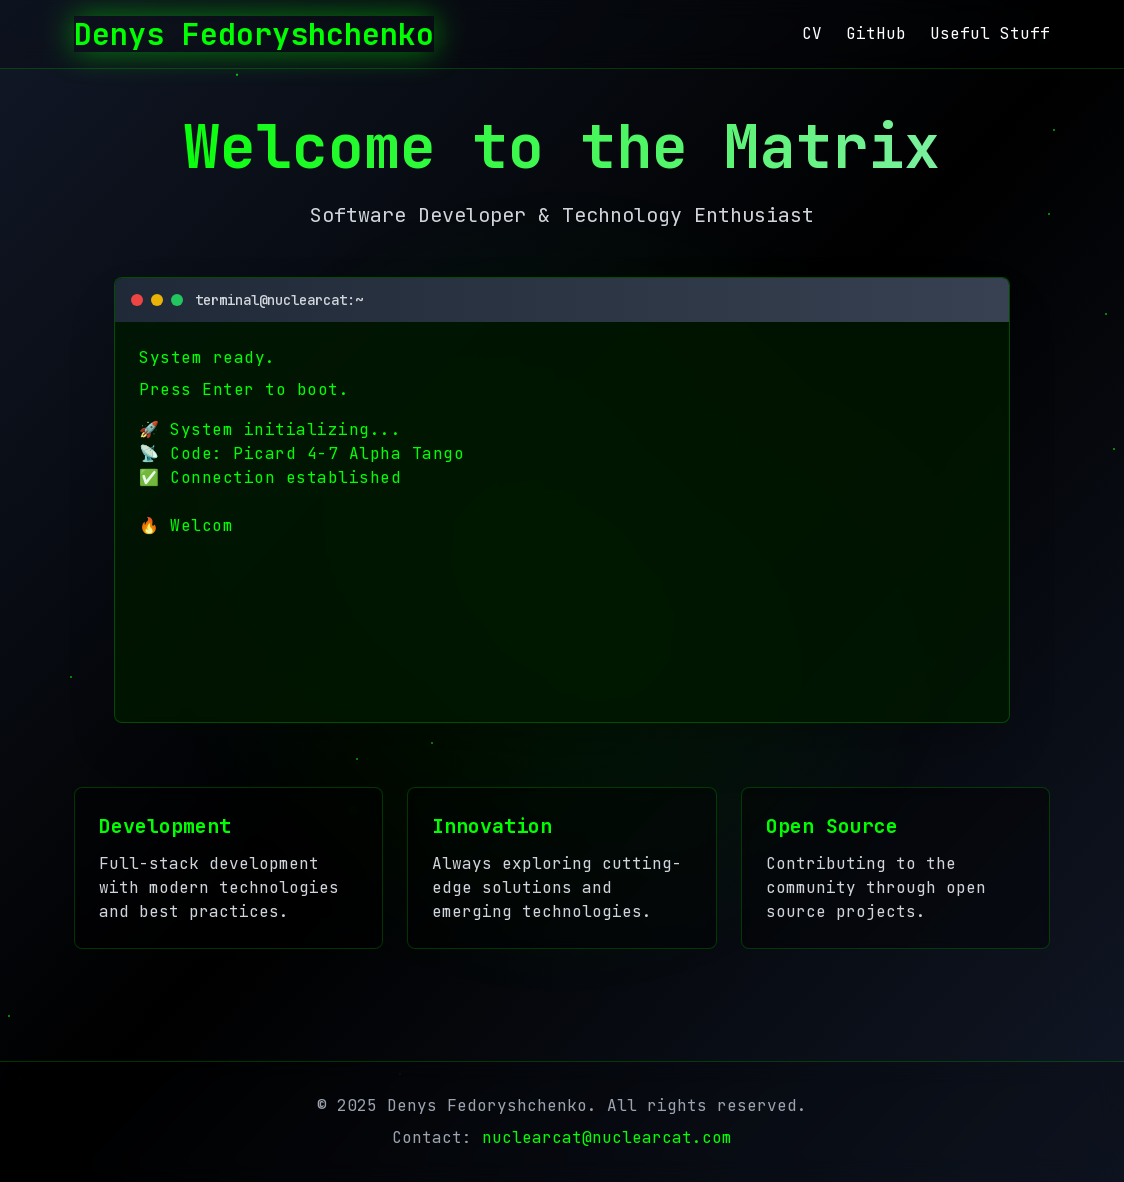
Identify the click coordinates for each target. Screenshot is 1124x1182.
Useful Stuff (990, 33)
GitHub (876, 33)
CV (812, 33)
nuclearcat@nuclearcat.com (607, 1137)
